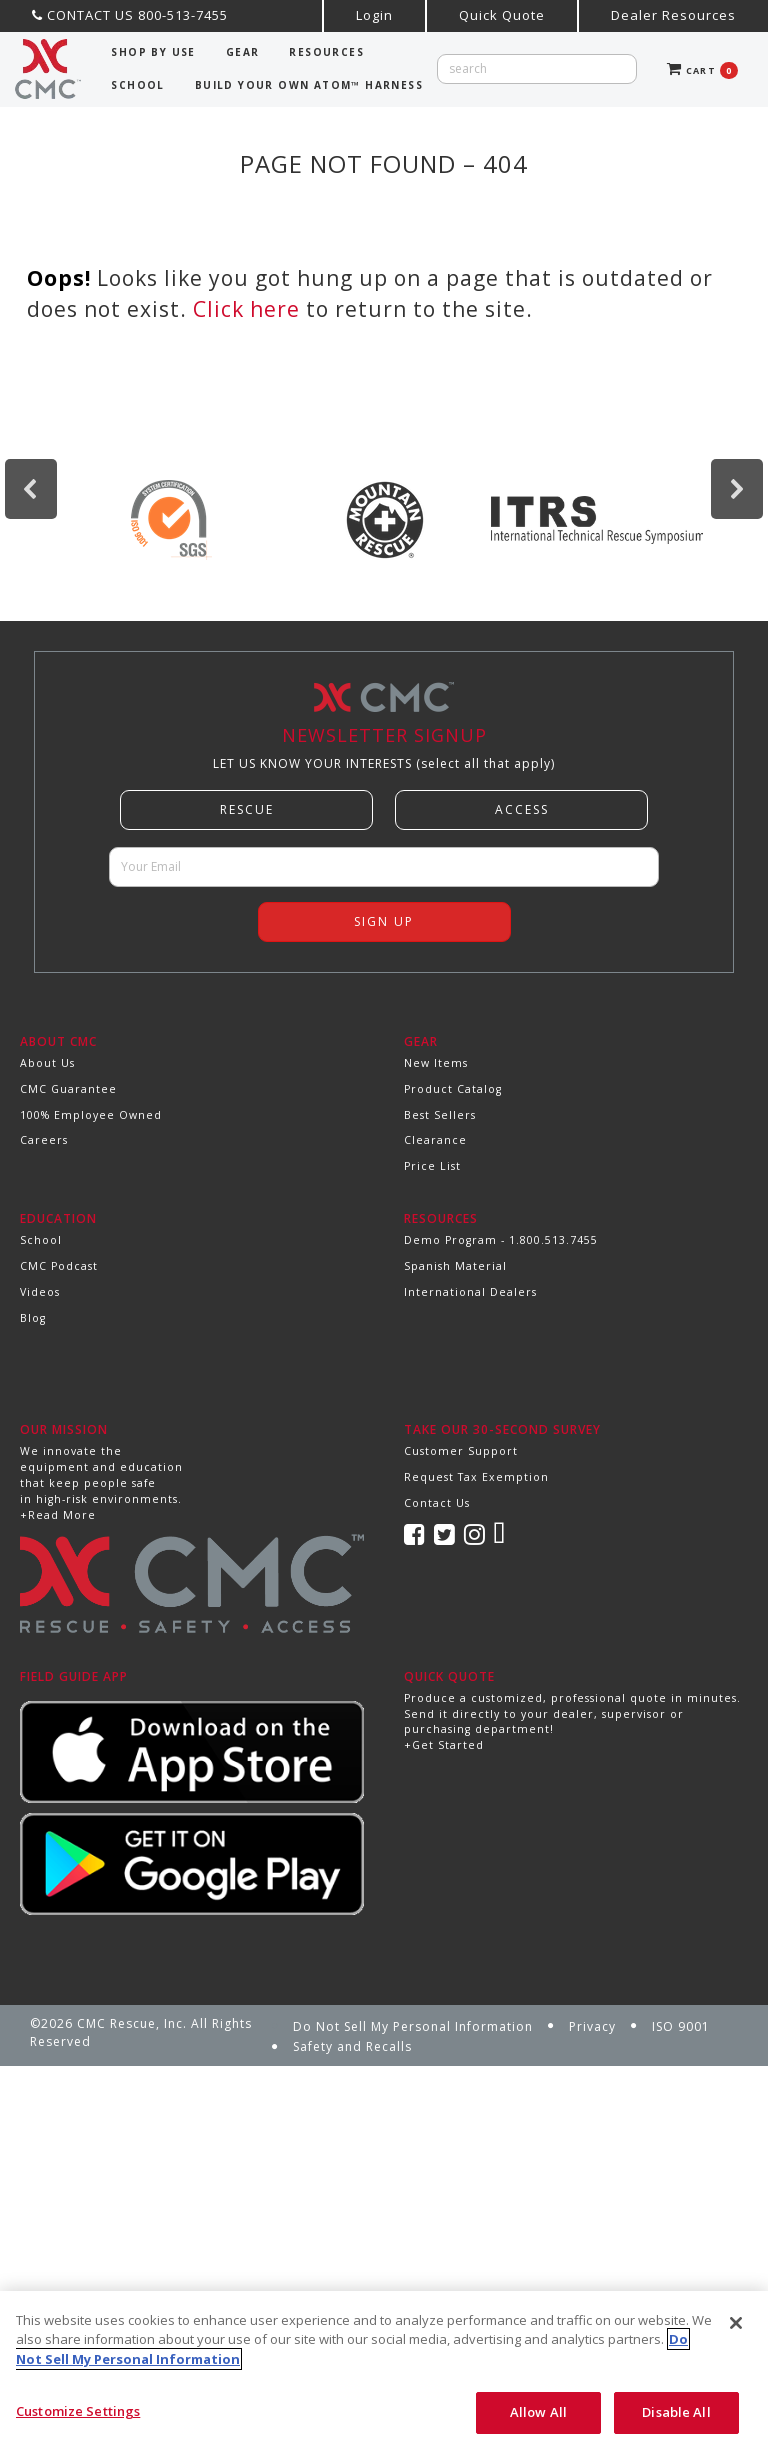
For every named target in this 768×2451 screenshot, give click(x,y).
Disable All (676, 2412)
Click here (246, 309)
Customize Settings (78, 2411)
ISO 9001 (681, 2026)
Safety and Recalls (352, 2046)
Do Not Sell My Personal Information (413, 2026)
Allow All (538, 2412)
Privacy (592, 2026)
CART (702, 70)
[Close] (736, 2323)
